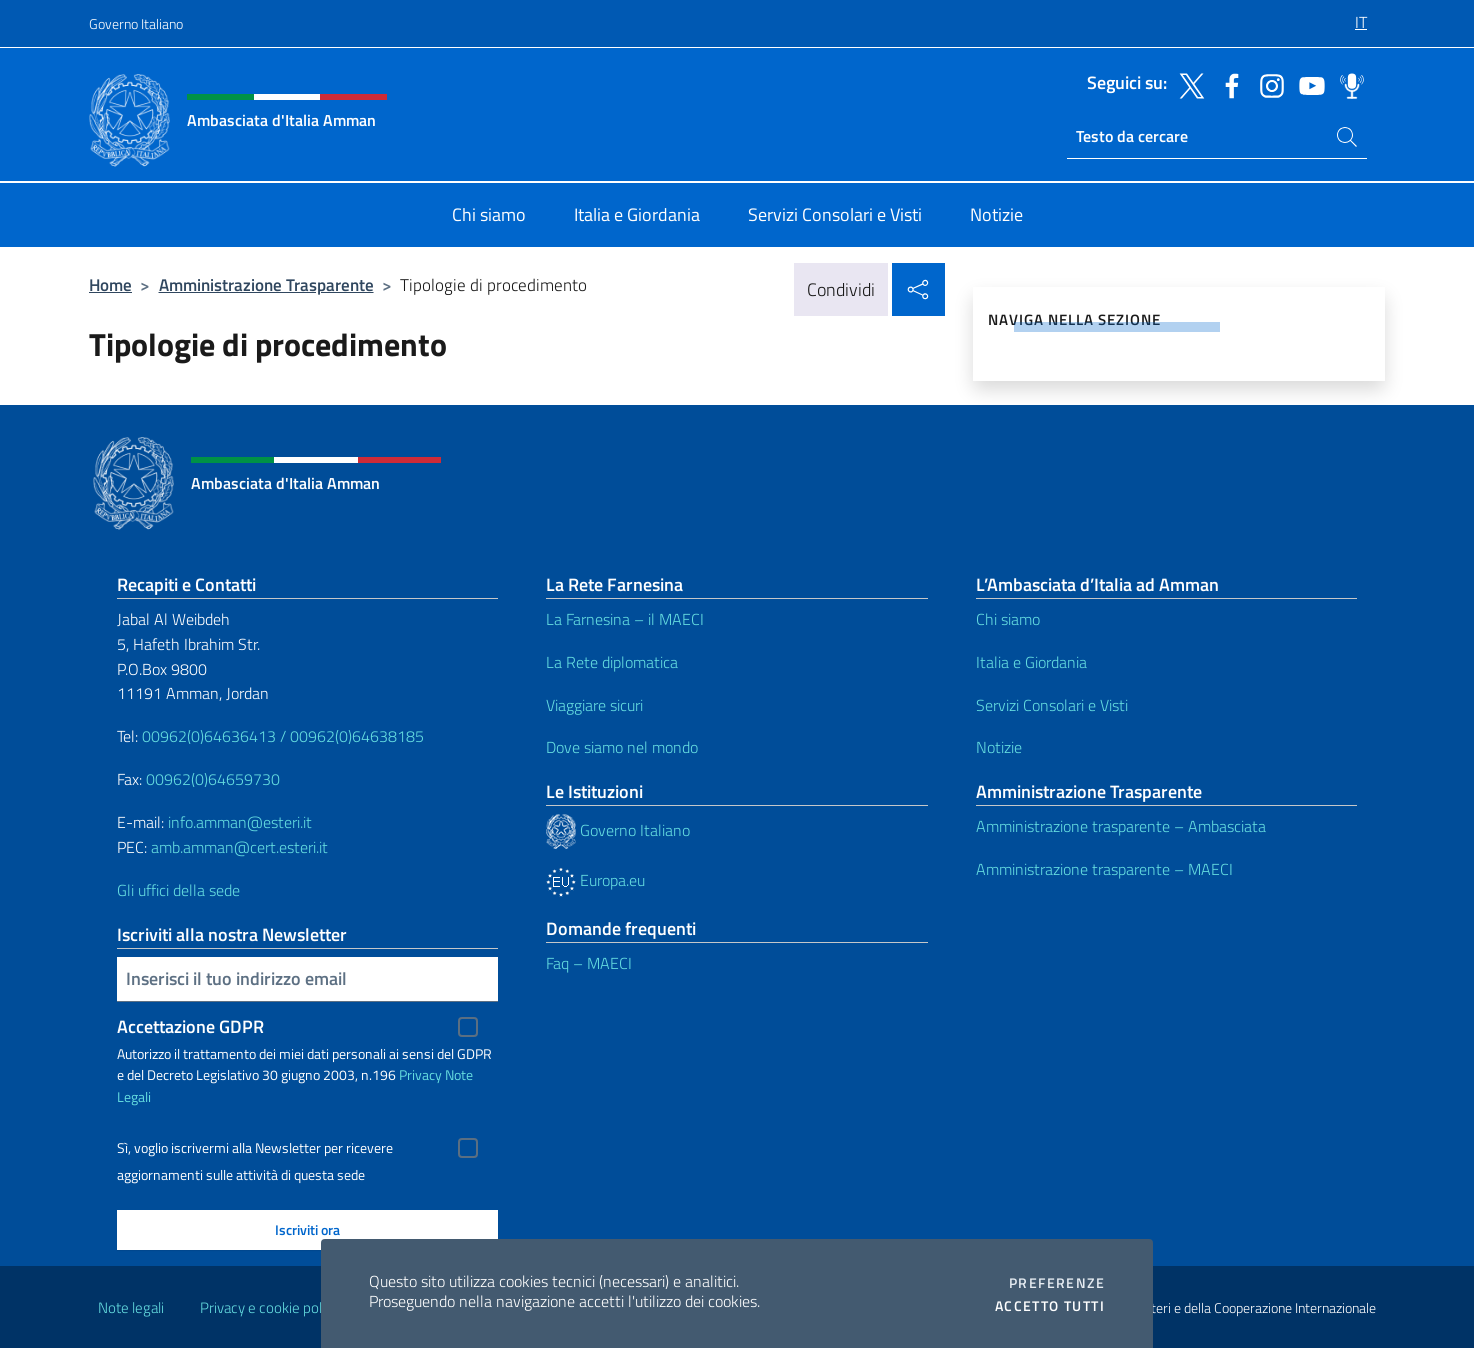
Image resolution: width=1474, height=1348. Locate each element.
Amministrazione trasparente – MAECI (1104, 869)
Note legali (131, 1307)
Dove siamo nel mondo (622, 747)
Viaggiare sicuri (594, 705)
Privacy (420, 1074)
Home (110, 284)
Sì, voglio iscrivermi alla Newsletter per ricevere (255, 1148)
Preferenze (1057, 1283)
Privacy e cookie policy (269, 1307)
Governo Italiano (136, 23)
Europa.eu (595, 880)
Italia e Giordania (1031, 662)
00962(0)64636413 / (214, 736)
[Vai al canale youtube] (1307, 84)
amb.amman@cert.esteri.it (239, 847)
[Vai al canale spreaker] (1347, 84)
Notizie (999, 747)
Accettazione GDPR (190, 1026)
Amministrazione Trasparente (266, 284)
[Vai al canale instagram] (1267, 84)
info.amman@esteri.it (240, 822)
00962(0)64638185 (357, 736)
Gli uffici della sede (178, 890)
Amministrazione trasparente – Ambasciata (1121, 826)
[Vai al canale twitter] (1187, 84)
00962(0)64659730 (213, 779)
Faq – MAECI (589, 963)
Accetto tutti (1050, 1306)
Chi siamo (1008, 619)
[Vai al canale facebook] (1227, 84)
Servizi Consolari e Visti (1052, 705)
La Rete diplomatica (612, 662)
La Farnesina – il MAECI (625, 619)
